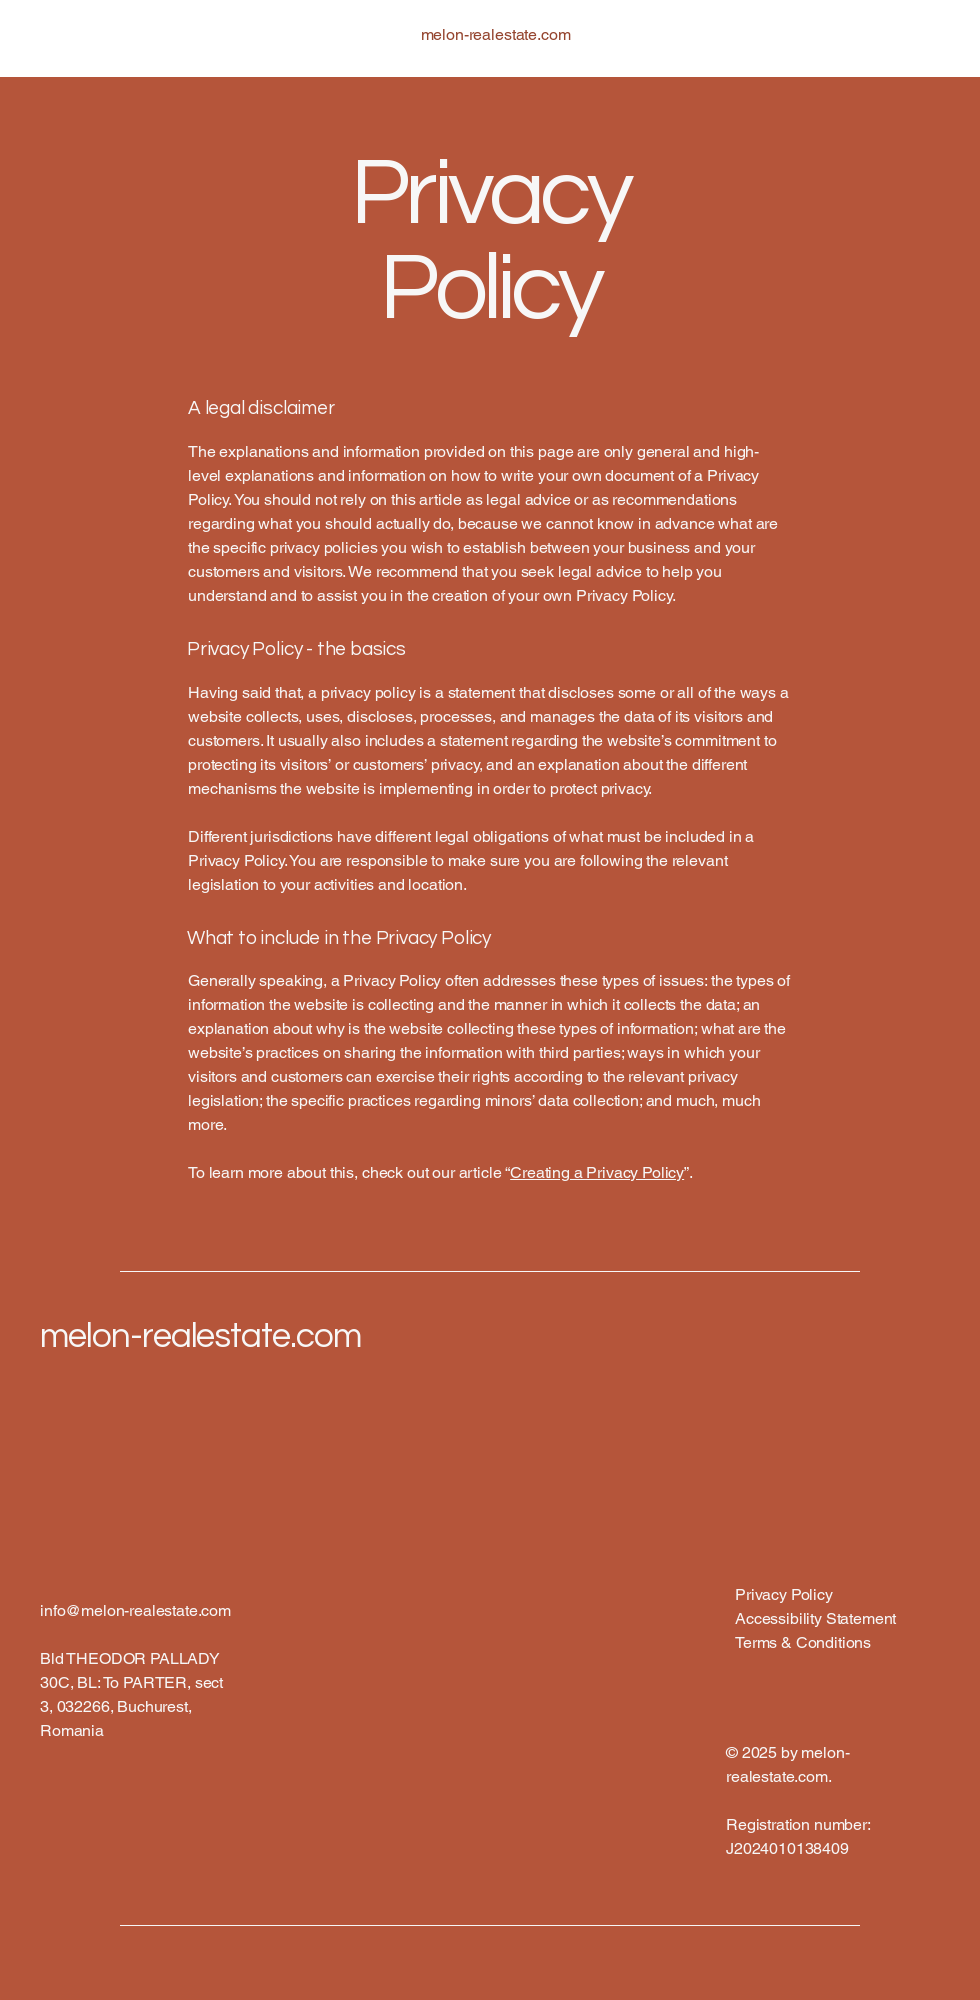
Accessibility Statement (815, 1618)
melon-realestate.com (200, 1336)
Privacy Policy (784, 1594)
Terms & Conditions (803, 1642)
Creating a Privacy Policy (597, 1172)
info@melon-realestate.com (135, 1610)
